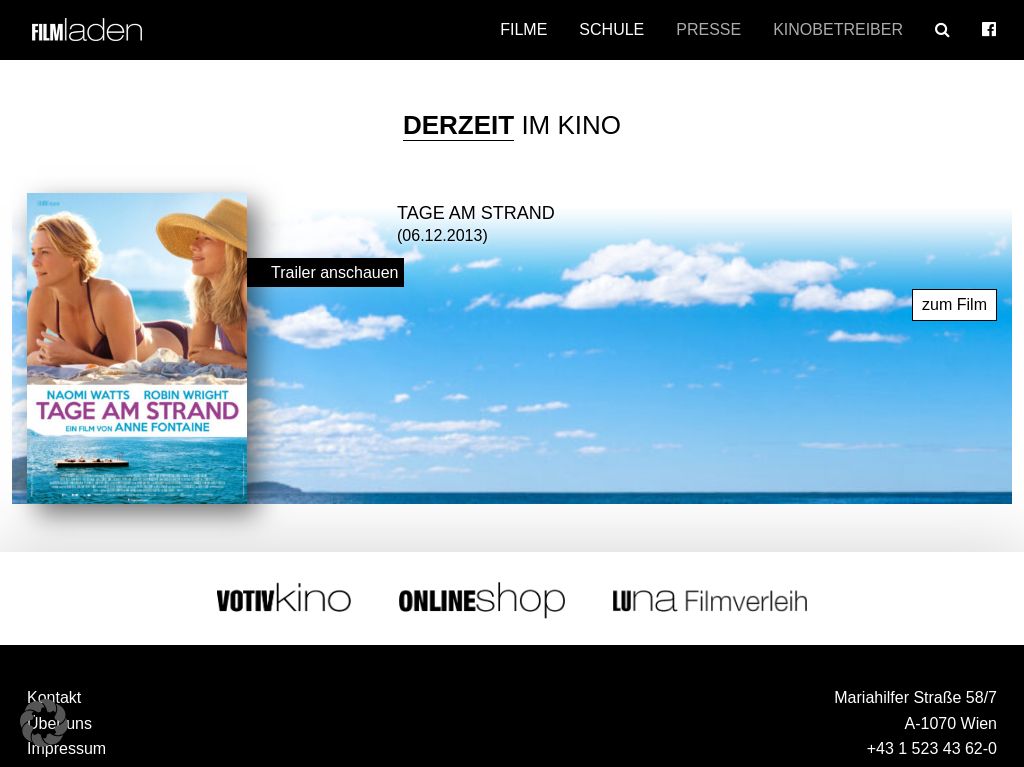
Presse (708, 29)
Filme (523, 29)
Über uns (59, 722)
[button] (44, 723)
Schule (611, 29)
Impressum (66, 748)
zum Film (954, 303)
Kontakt (54, 697)
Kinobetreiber (838, 29)
